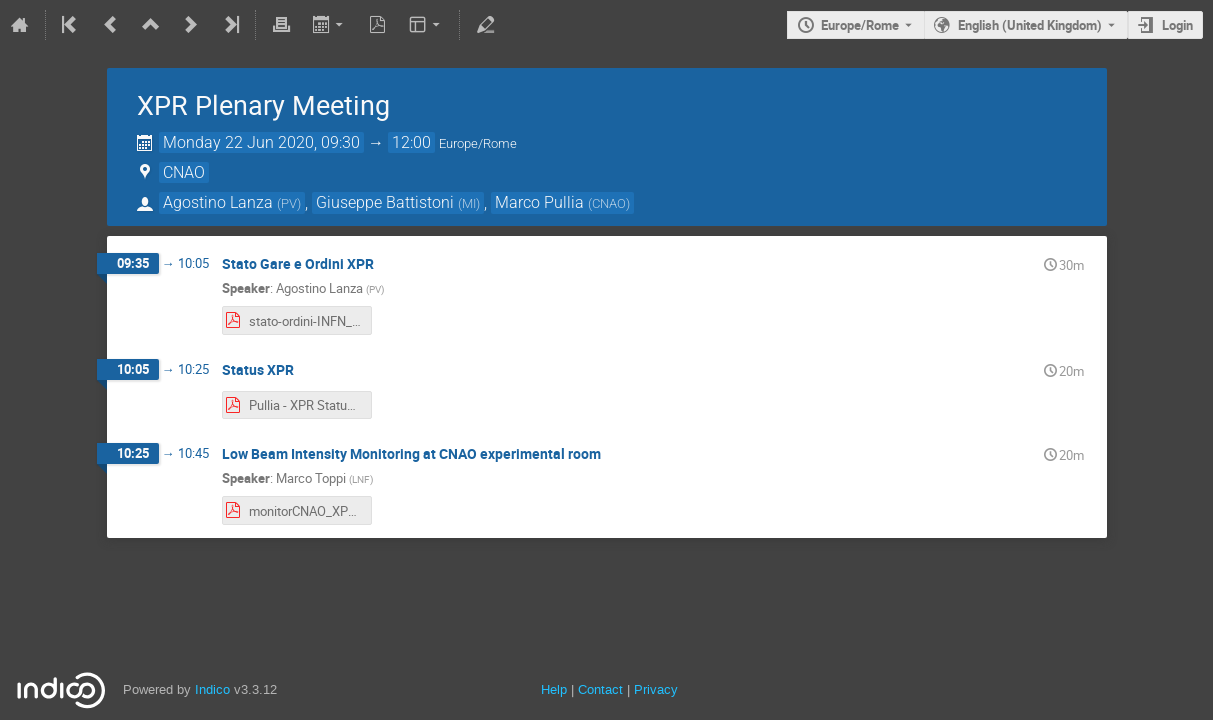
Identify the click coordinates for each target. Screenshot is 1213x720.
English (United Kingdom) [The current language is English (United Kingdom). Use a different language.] (1030, 25)
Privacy (656, 689)
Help (554, 689)
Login (1177, 25)
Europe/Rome (860, 25)
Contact (600, 689)
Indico (212, 689)
